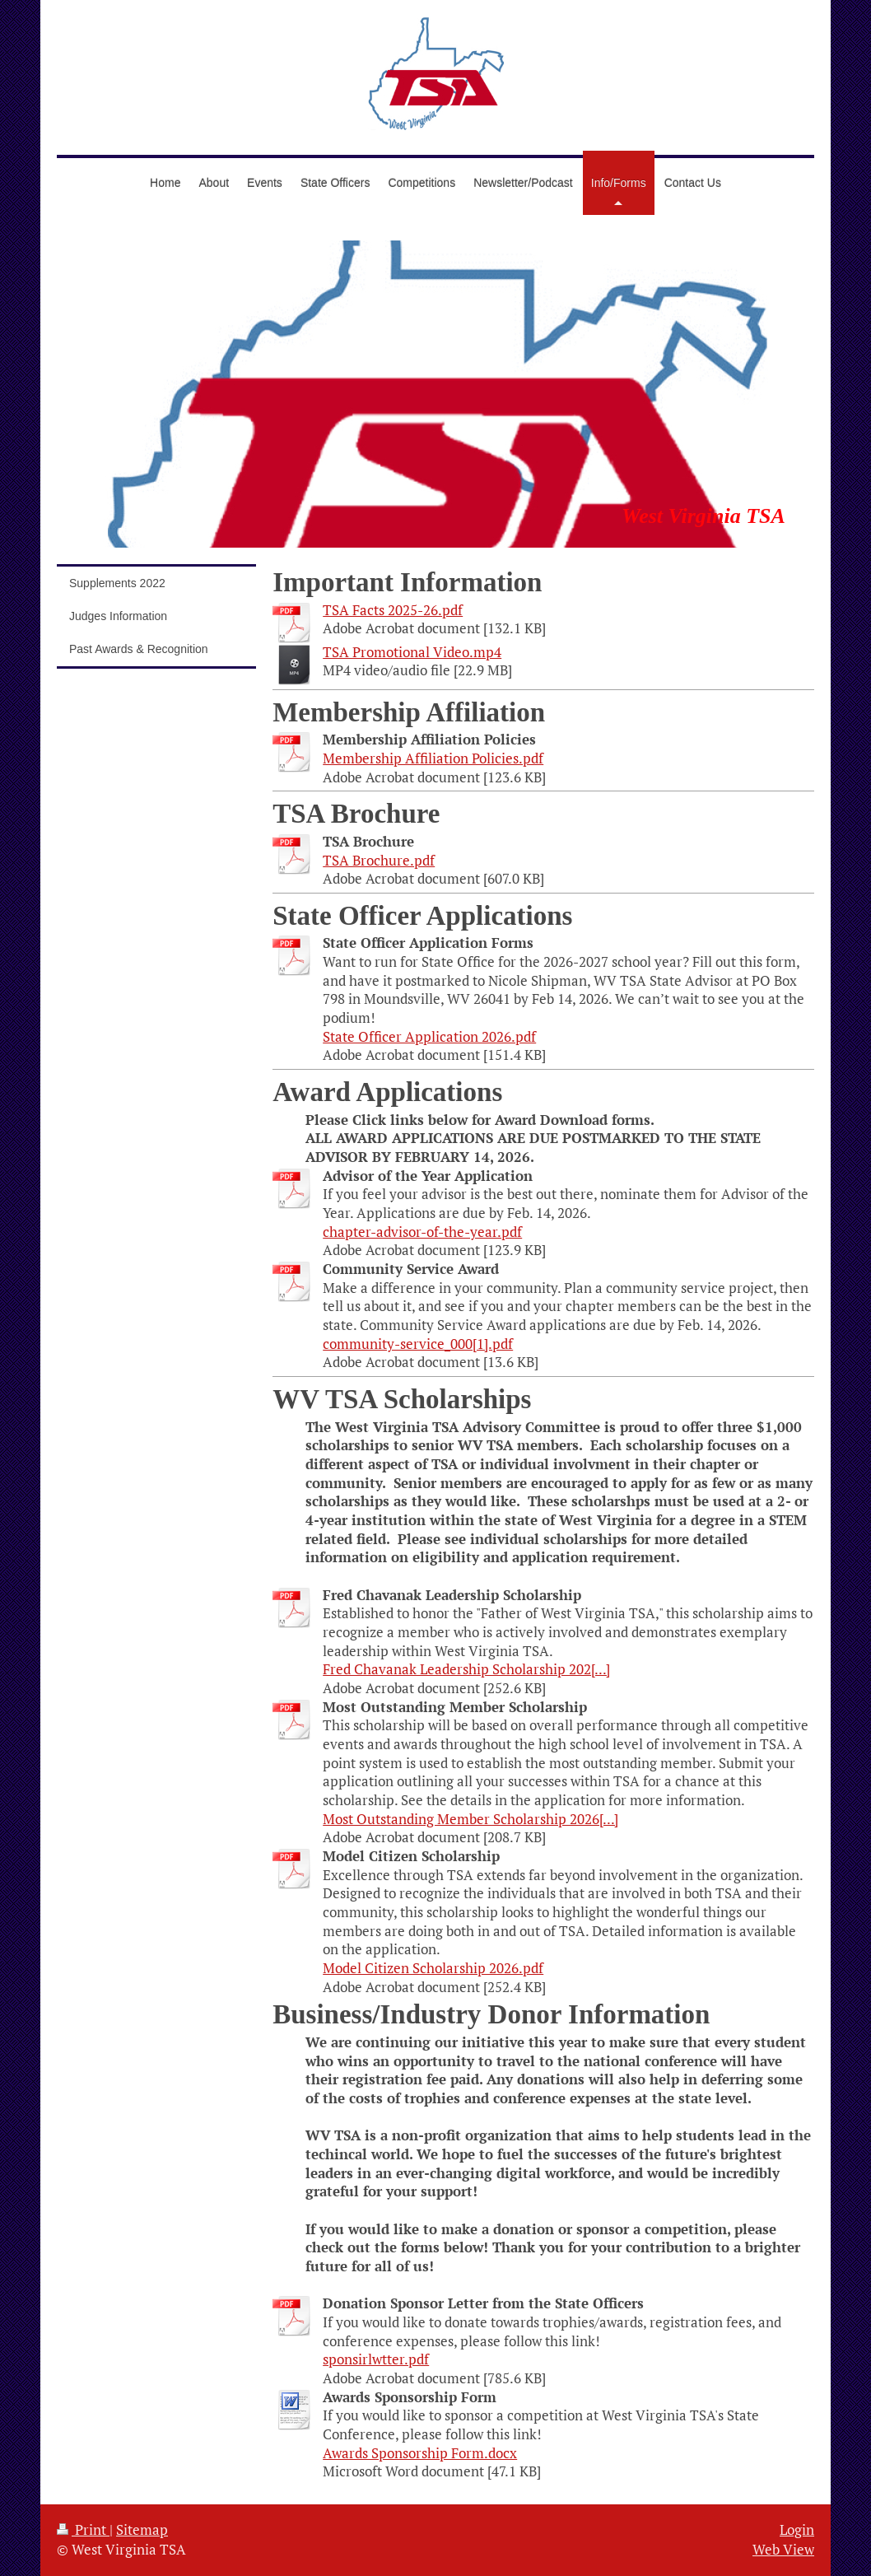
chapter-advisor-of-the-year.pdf (422, 1232)
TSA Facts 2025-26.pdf (393, 610)
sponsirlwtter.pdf (376, 2359)
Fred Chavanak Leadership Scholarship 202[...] (466, 1669)
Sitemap (142, 2530)
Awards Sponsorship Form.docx (420, 2453)
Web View (783, 2550)
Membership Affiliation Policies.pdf (433, 758)
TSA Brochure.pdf (379, 861)
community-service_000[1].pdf (418, 1344)
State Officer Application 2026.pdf (429, 1037)
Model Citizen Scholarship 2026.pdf (433, 1968)
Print (83, 2530)
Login (797, 2530)
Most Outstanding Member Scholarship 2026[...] (470, 1819)
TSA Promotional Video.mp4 (412, 652)
